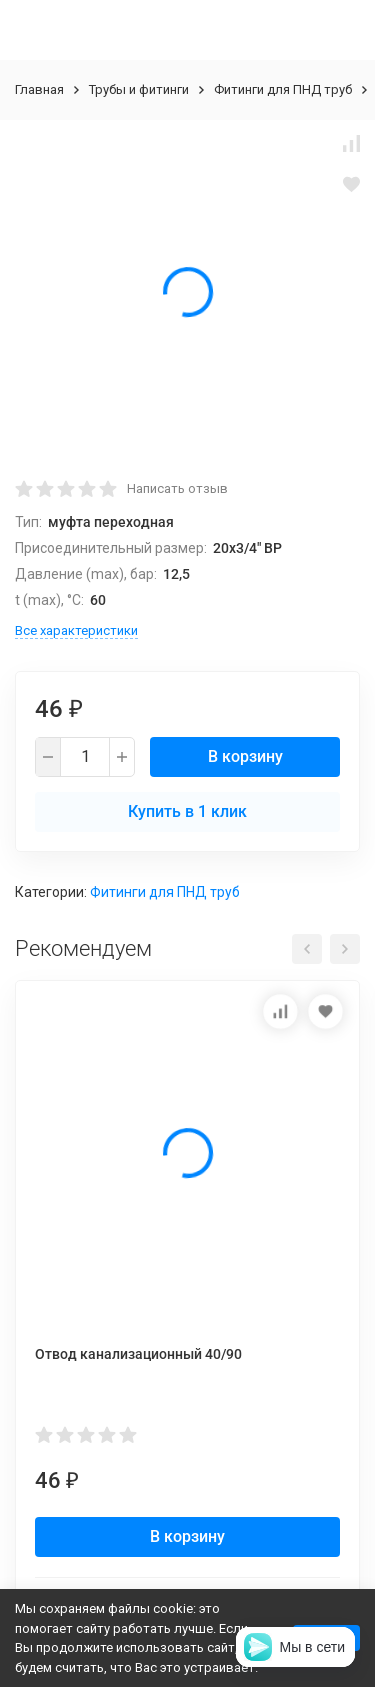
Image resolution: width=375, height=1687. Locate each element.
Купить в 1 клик (187, 811)
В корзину (245, 756)
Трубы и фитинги (139, 89)
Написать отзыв (177, 488)
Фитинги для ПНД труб (283, 89)
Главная (39, 89)
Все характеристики (76, 630)
